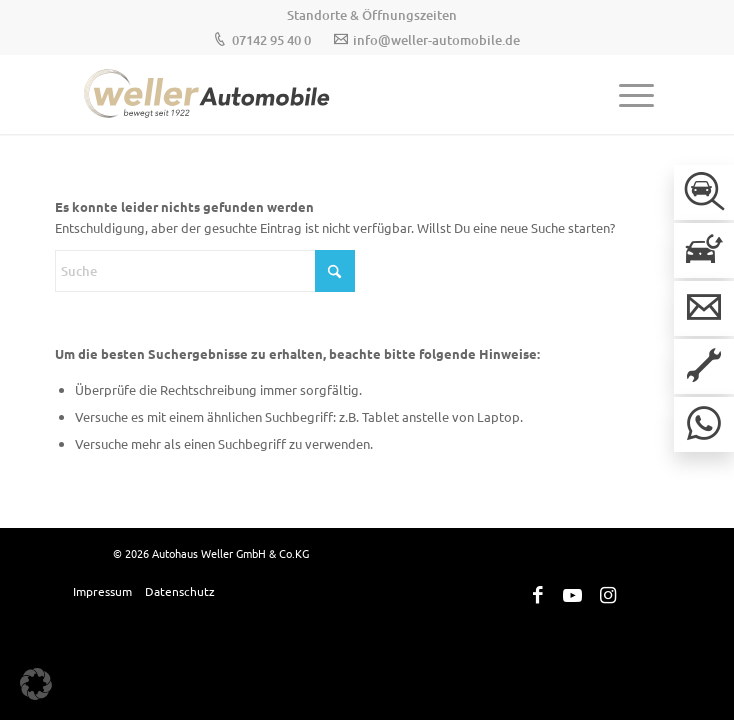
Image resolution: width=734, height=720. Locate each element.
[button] (36, 684)
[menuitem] (372, 15)
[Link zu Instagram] (608, 595)
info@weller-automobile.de (436, 40)
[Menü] (626, 94)
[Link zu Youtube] (573, 595)
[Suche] (205, 271)
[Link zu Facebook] (538, 595)
